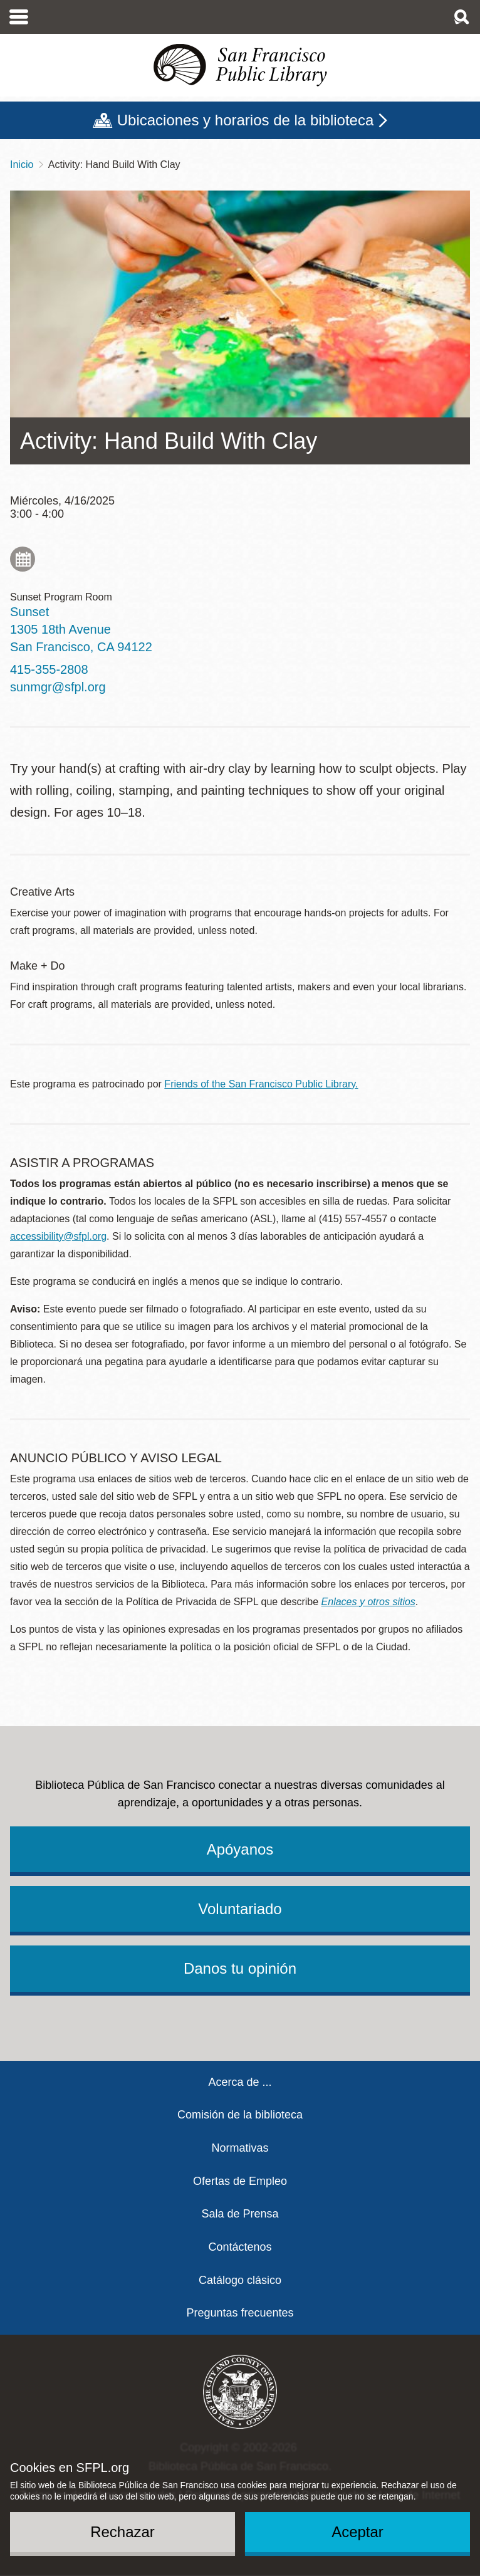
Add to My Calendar (22, 559)
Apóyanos (240, 1849)
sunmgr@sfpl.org (58, 687)
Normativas (239, 2148)
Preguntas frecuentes (239, 2312)
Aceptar (357, 2531)
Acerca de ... (239, 2082)
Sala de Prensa (239, 2213)
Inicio (21, 164)
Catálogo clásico (240, 2280)
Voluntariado (239, 1908)
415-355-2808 (49, 669)
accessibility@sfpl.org (58, 1236)
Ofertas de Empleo (240, 2181)
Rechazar (122, 2531)
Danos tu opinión (240, 1968)
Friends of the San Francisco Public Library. (261, 1084)
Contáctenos (239, 2247)
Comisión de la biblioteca (240, 2114)
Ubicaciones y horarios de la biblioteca (245, 120)
